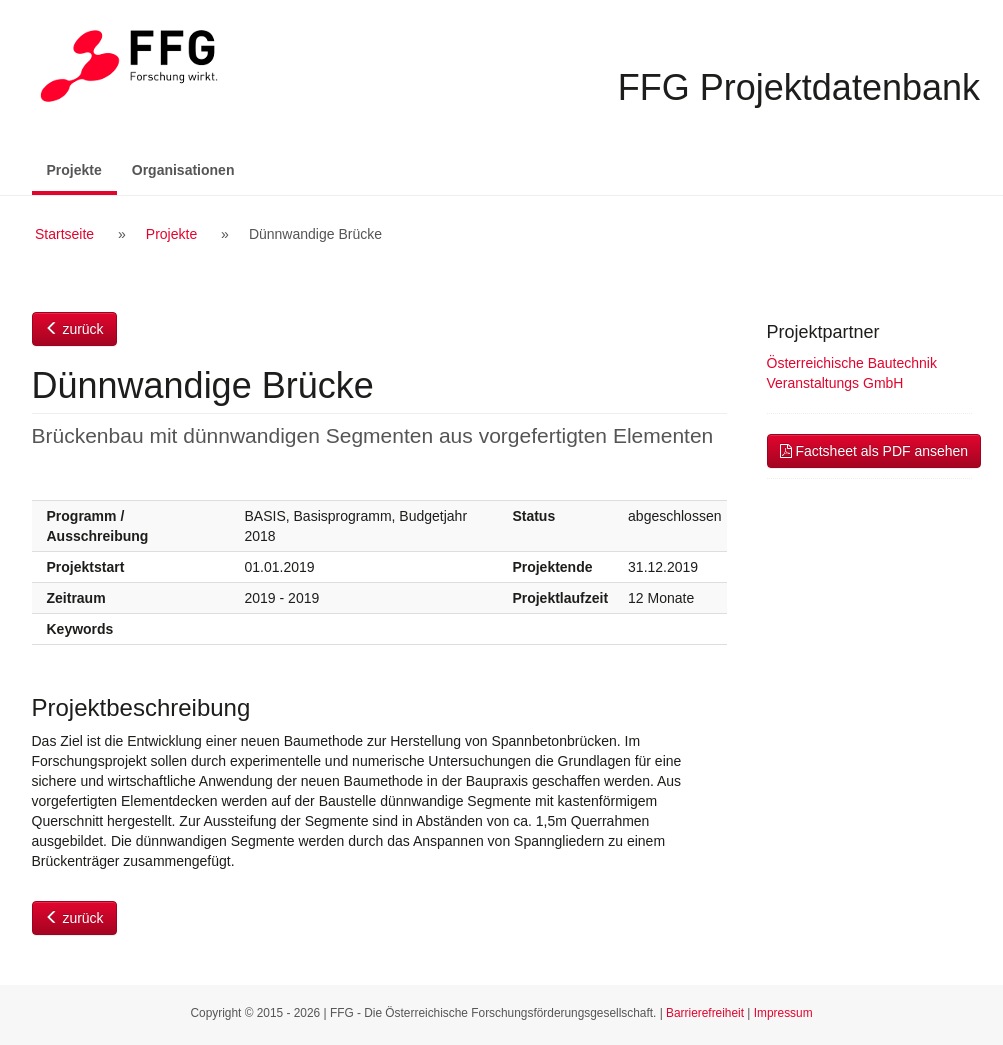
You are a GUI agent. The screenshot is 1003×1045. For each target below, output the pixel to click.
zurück (74, 329)
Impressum (783, 1013)
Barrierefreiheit (705, 1013)
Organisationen (183, 170)
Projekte (82, 168)
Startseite (64, 234)
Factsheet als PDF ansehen (874, 451)
